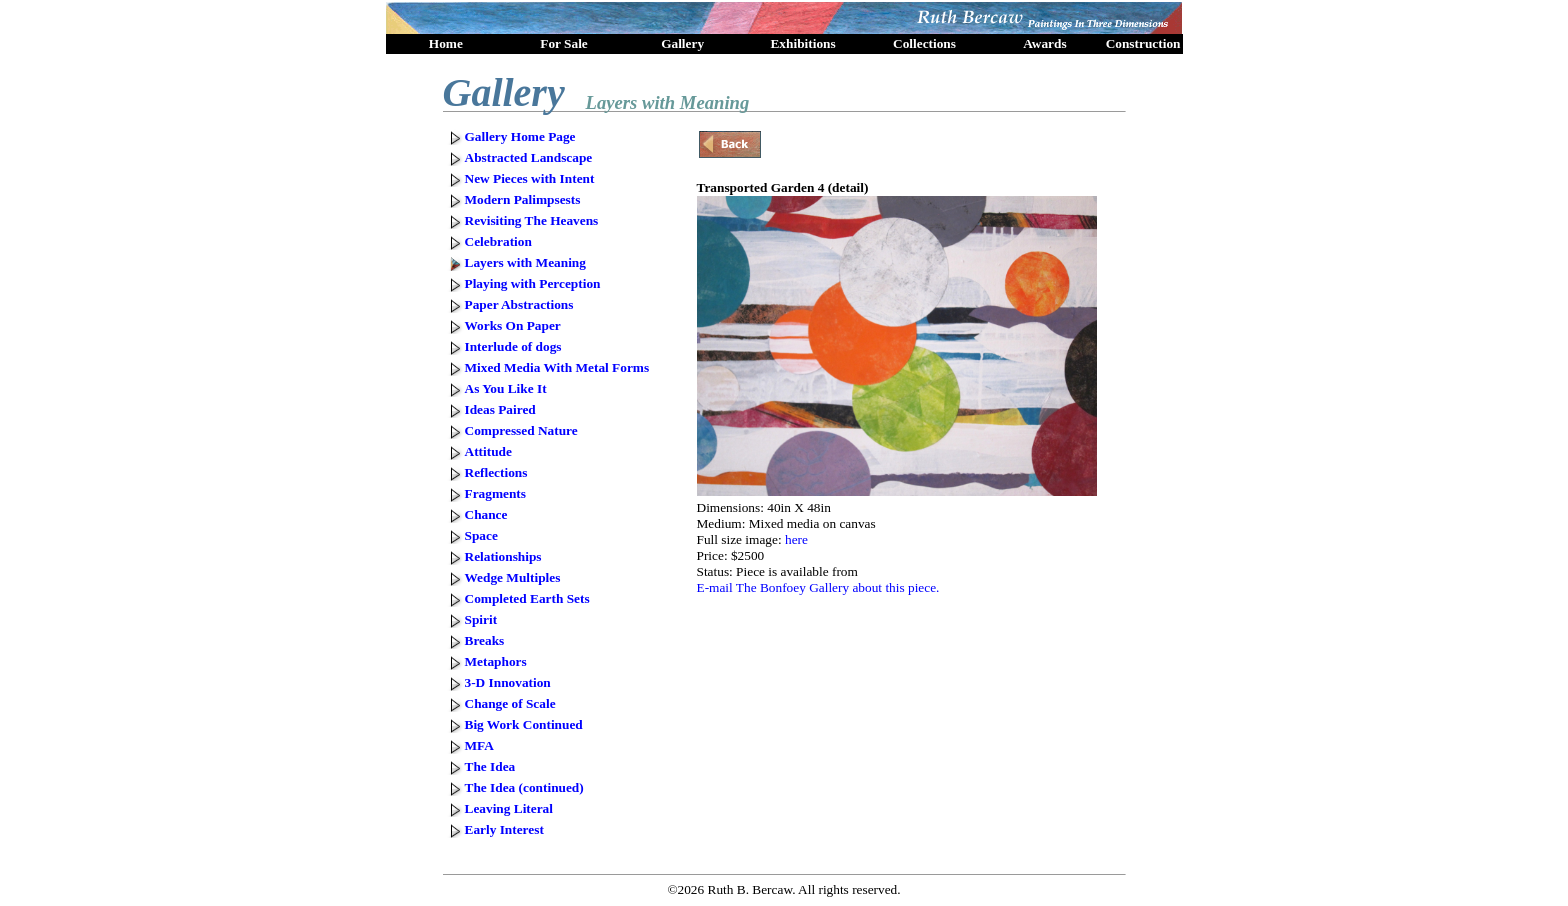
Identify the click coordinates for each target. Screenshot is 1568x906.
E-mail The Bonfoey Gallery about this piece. (818, 587)
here (796, 539)
